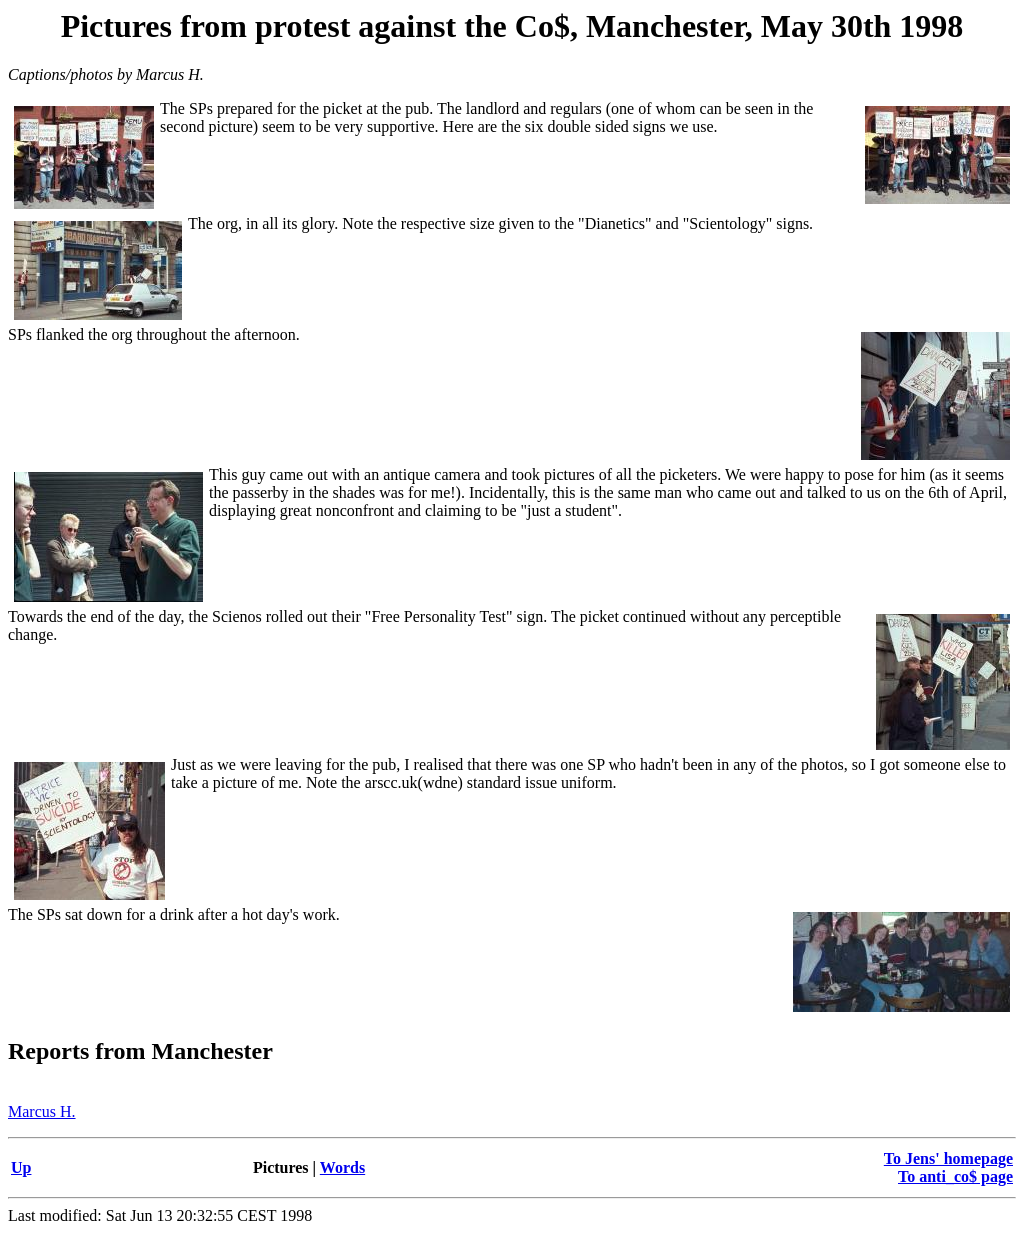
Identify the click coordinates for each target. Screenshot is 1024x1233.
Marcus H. (42, 1111)
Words (342, 1167)
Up (21, 1167)
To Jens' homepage (948, 1158)
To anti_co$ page (955, 1176)
